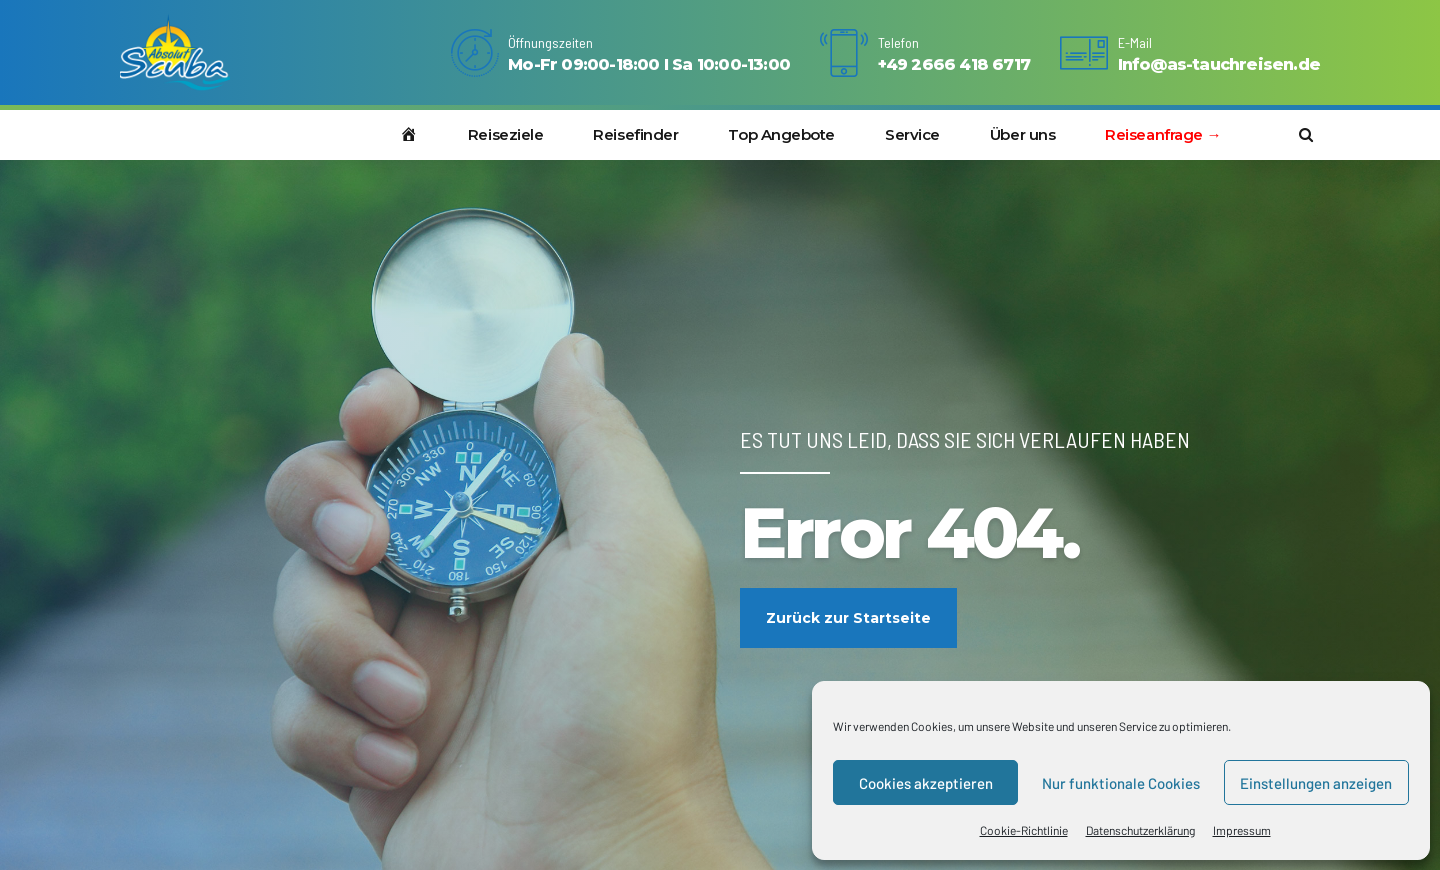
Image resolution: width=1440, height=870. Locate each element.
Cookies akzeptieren (926, 783)
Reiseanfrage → (1163, 134)
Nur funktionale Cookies (1121, 783)
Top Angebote (781, 134)
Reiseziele (506, 134)
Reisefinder (635, 134)
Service (912, 134)
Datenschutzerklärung (1140, 830)
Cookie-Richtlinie (1024, 830)
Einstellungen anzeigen (1316, 783)
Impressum (1242, 830)
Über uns (1022, 134)
